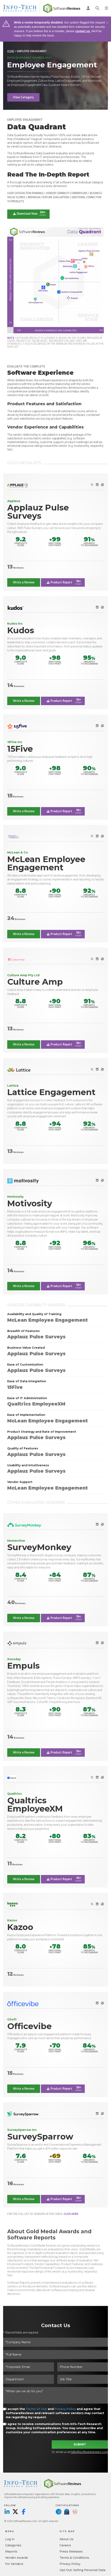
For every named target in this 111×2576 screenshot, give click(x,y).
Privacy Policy (65, 2409)
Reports (11, 2551)
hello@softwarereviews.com (89, 2452)
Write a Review (23, 582)
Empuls (23, 1666)
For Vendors (14, 2564)
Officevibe (29, 2026)
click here (71, 2214)
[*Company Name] (55, 2342)
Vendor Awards (16, 2558)
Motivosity (29, 1203)
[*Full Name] (55, 2354)
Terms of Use (36, 2409)
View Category (23, 97)
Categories (13, 2545)
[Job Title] (82, 2379)
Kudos (20, 630)
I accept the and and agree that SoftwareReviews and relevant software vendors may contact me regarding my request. (55, 2413)
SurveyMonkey (39, 1547)
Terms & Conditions (74, 2558)
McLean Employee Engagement (46, 863)
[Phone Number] (82, 2366)
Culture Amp (35, 982)
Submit (80, 2444)
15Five (20, 749)
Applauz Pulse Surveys (38, 511)
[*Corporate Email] (28, 2366)
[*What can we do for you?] (55, 2395)
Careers (65, 2545)
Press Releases (71, 2551)
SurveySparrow (40, 2136)
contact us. (83, 31)
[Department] (28, 2379)
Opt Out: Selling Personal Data (82, 2570)
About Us (66, 2539)
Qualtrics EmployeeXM (35, 1804)
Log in (9, 2539)
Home (10, 51)
